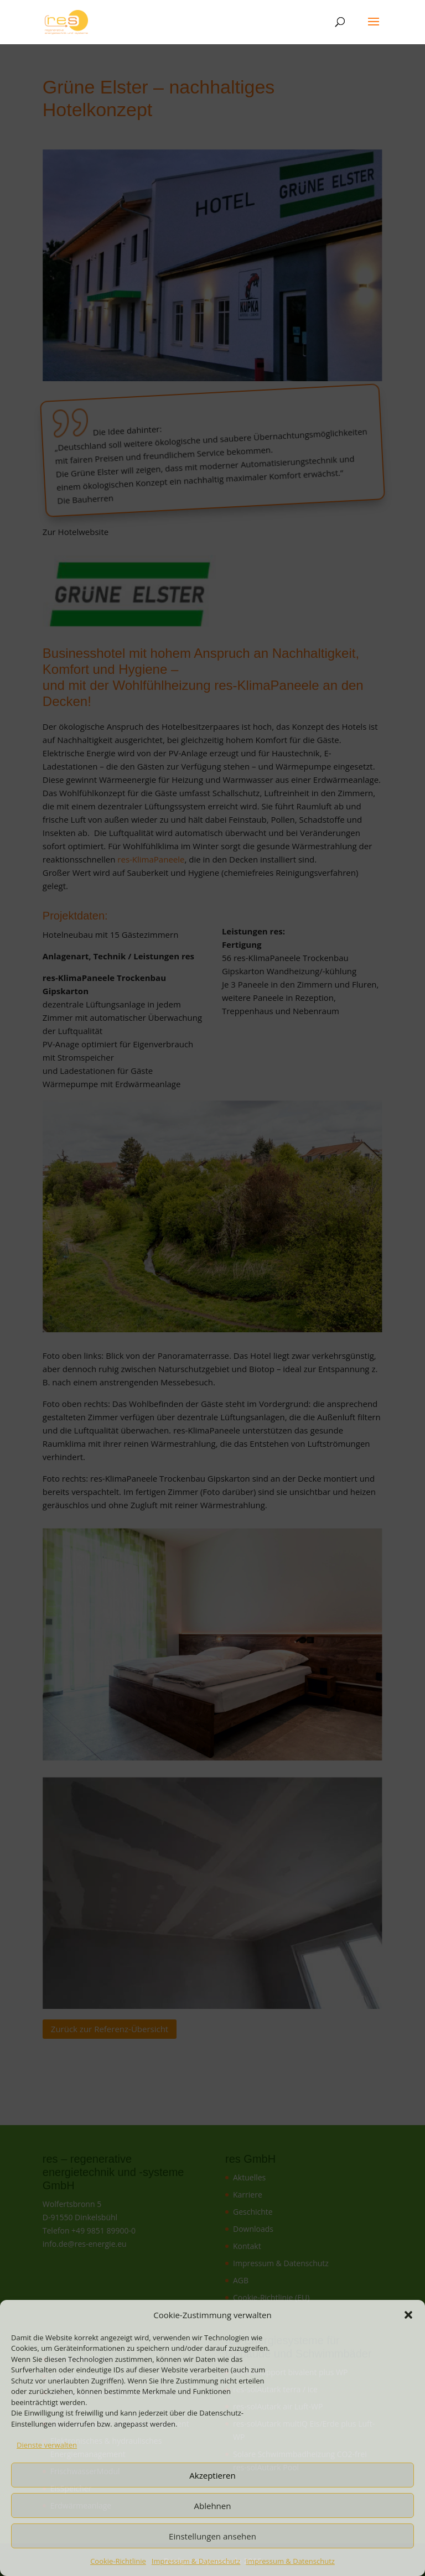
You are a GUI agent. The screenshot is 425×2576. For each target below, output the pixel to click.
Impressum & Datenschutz (196, 2561)
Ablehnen (212, 2505)
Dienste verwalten (47, 2445)
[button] (408, 2314)
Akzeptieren (212, 2475)
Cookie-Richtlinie (118, 2561)
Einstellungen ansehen (212, 2536)
